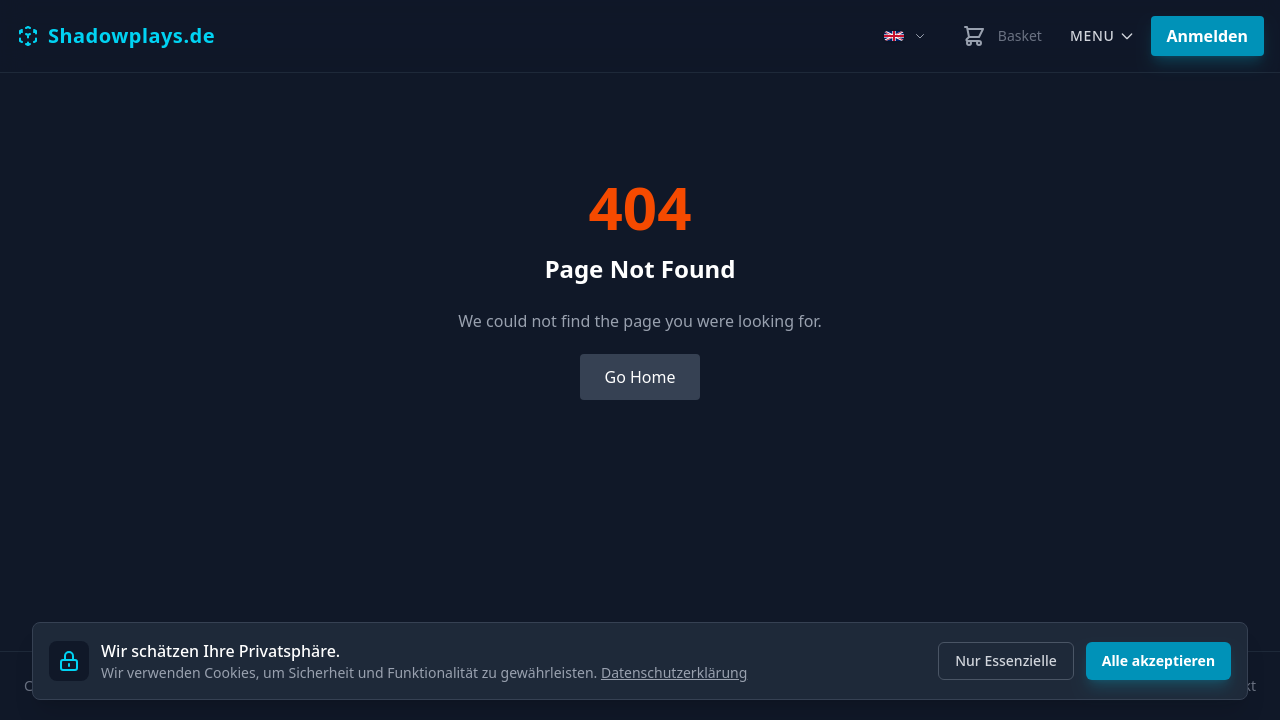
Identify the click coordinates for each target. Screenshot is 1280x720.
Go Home (639, 377)
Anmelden (1207, 36)
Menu (1102, 35)
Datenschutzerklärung (674, 672)
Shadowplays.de (115, 35)
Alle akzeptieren (1158, 660)
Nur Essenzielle (1006, 660)
